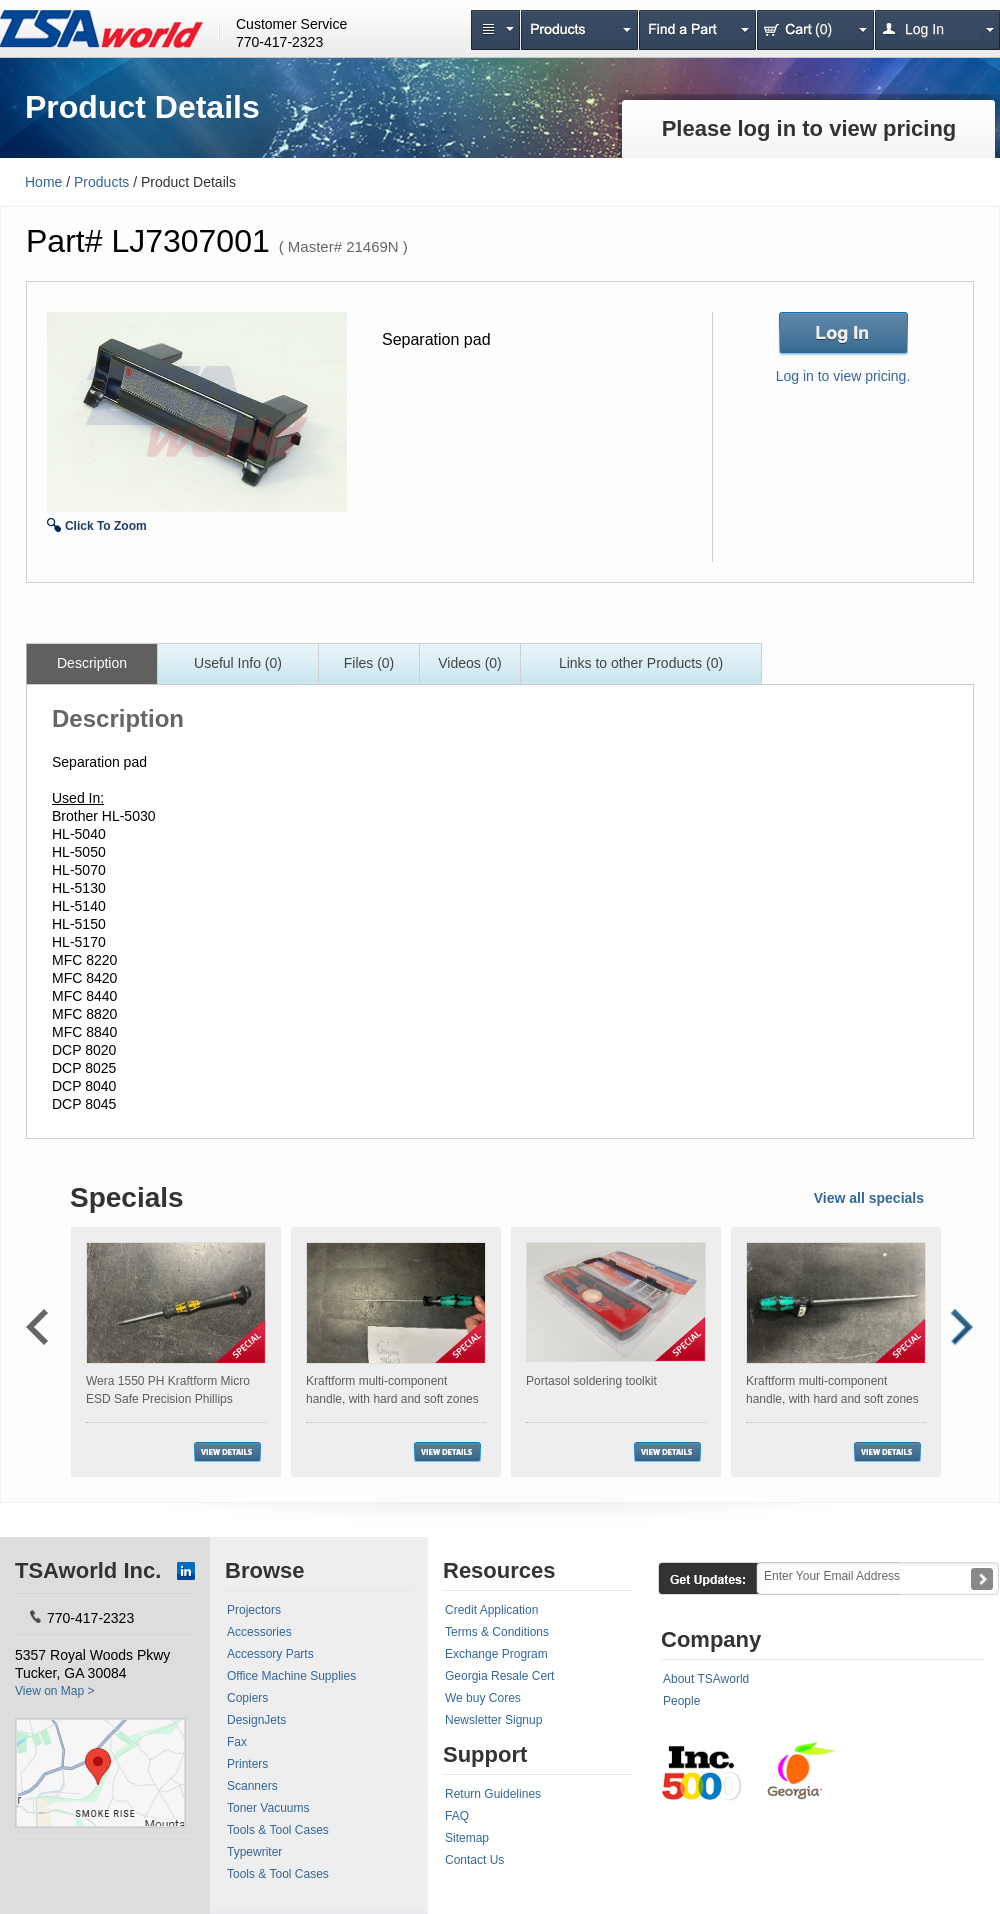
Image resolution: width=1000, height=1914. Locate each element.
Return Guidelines (493, 1794)
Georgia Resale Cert (499, 1676)
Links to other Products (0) (641, 663)
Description (92, 663)
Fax (237, 1742)
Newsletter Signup (493, 1720)
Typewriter (254, 1852)
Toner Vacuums (268, 1808)
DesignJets (256, 1720)
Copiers (247, 1698)
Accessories (259, 1632)
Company (711, 1639)
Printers (247, 1764)
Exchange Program (496, 1654)
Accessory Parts (270, 1654)
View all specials (869, 1198)
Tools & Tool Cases (278, 1830)
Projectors (254, 1610)
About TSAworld (706, 1679)
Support (485, 1754)
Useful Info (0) (238, 663)
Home (43, 182)
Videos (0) (470, 663)
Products (101, 182)
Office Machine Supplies (291, 1676)
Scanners (252, 1786)
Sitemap (467, 1838)
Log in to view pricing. (843, 376)
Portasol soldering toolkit (591, 1381)
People (681, 1701)
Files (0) (369, 663)
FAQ (457, 1816)
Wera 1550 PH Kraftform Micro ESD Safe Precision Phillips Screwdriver (168, 1399)
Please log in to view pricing (809, 128)
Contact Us (474, 1860)
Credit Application (491, 1610)
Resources (499, 1570)
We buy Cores (483, 1698)
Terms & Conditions (497, 1632)
